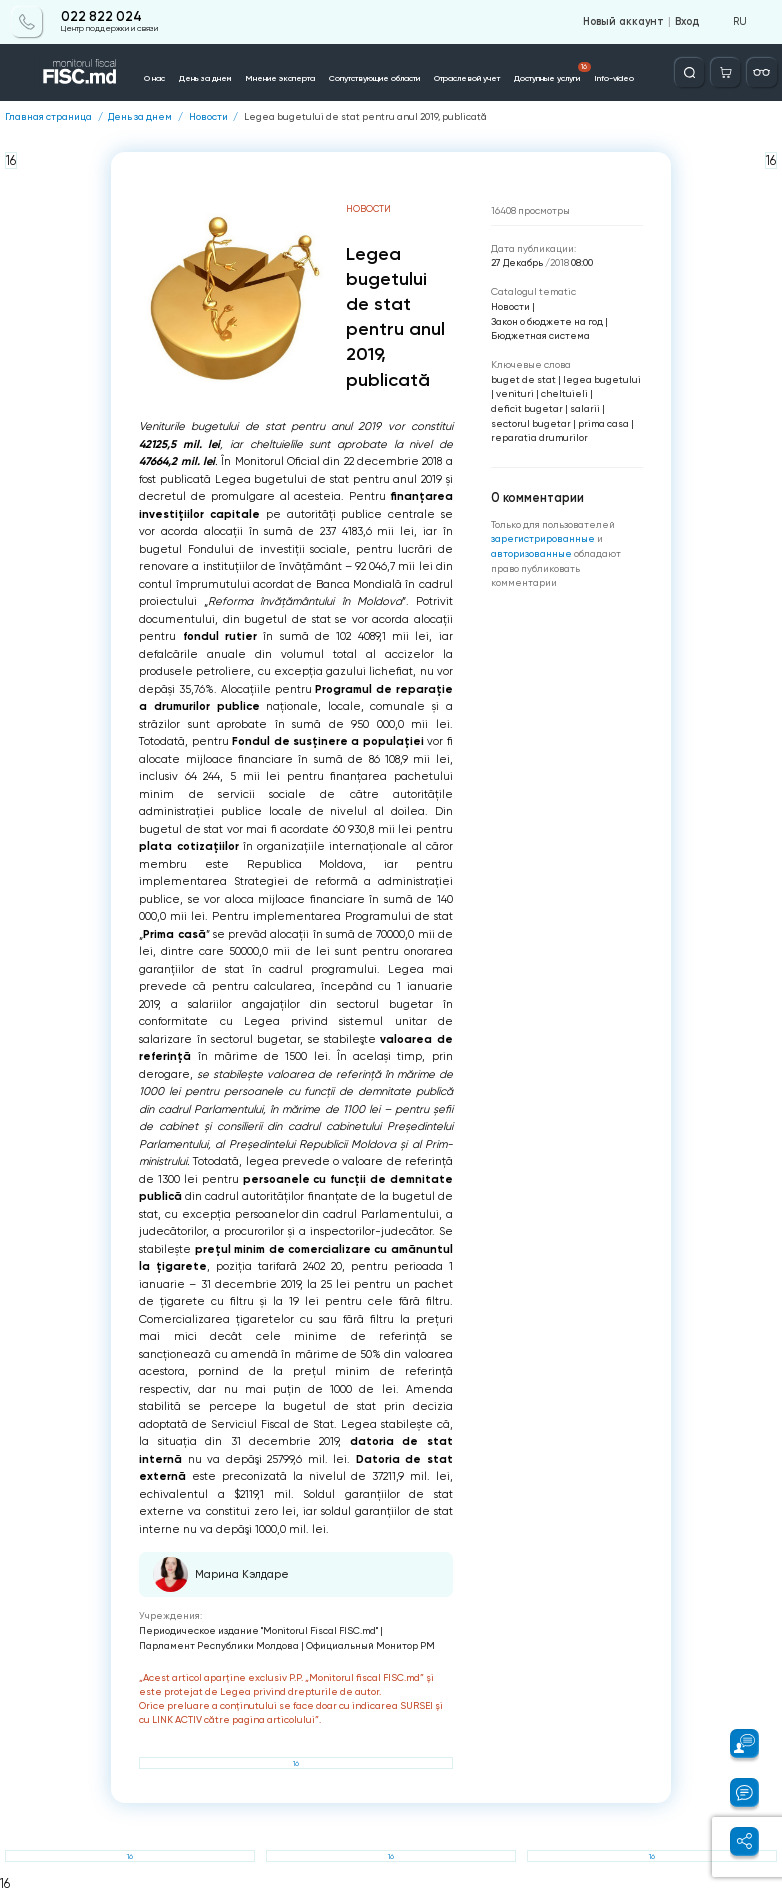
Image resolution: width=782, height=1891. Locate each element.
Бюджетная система (540, 335)
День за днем (205, 78)
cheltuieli (564, 393)
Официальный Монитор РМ (370, 1645)
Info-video (614, 78)
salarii (585, 408)
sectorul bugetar (531, 423)
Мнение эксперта (280, 78)
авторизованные (532, 553)
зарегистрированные (544, 538)
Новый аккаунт (623, 22)
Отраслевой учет (467, 78)
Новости (208, 117)
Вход (687, 22)
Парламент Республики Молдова (219, 1645)
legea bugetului (602, 379)
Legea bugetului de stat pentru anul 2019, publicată (365, 117)
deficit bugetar (527, 408)
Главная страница (48, 117)
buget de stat (523, 379)
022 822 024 (101, 17)
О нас (154, 78)
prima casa (603, 423)
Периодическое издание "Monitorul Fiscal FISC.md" (258, 1630)
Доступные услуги (552, 73)
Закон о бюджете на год (547, 321)
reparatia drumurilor (539, 437)
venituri (515, 393)
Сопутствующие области (374, 78)
